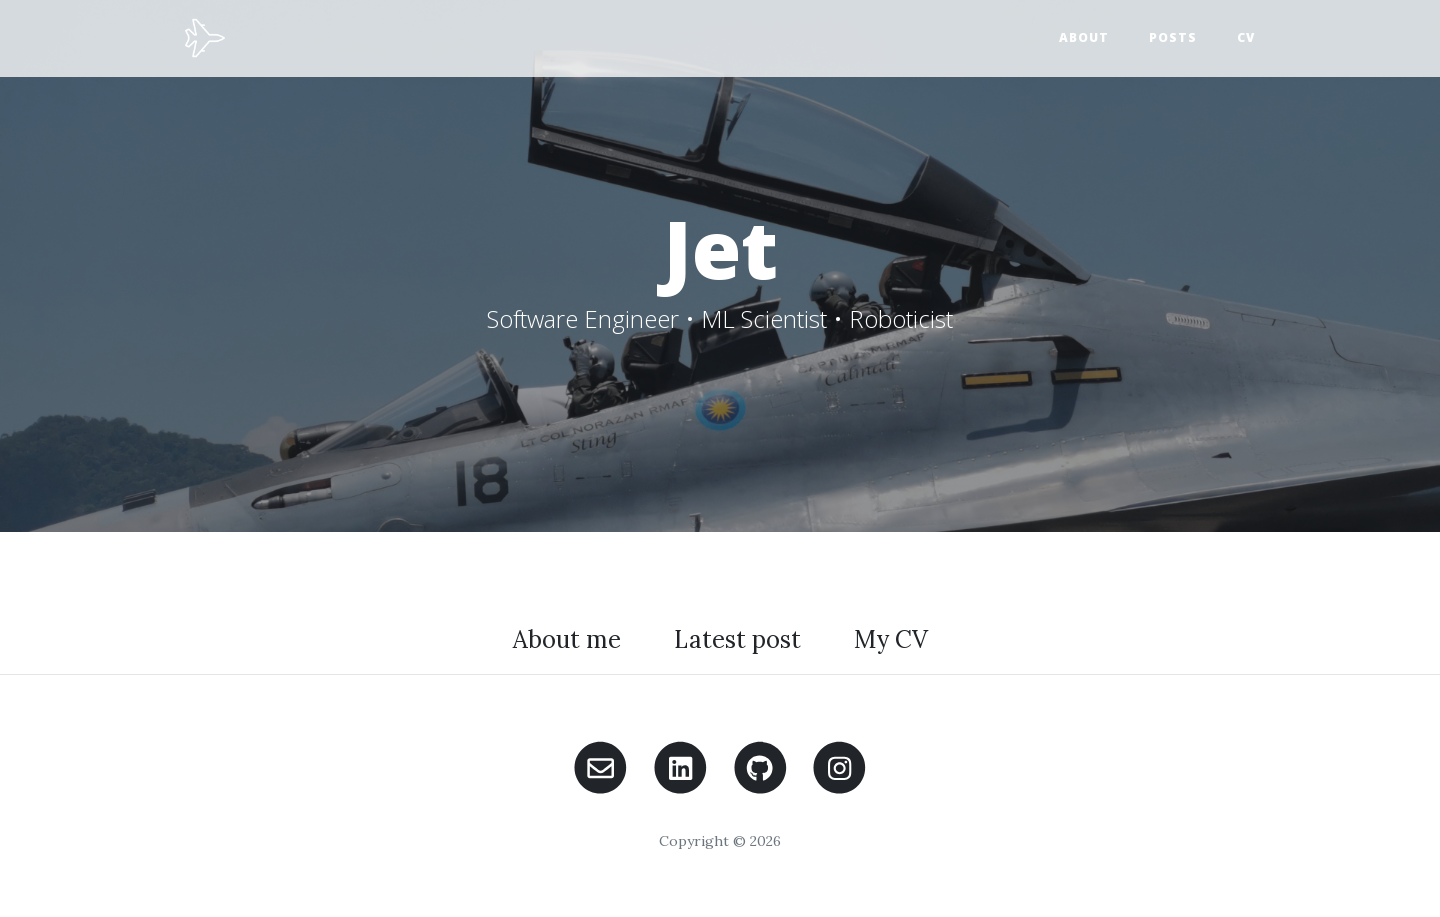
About (1084, 37)
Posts (1173, 37)
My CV (891, 639)
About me (567, 639)
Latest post (737, 639)
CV (1246, 37)
